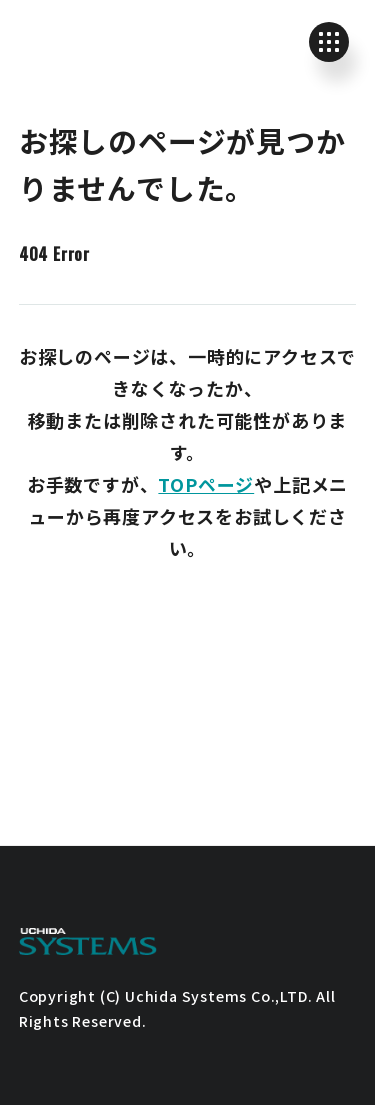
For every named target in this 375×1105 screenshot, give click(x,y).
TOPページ (206, 484)
